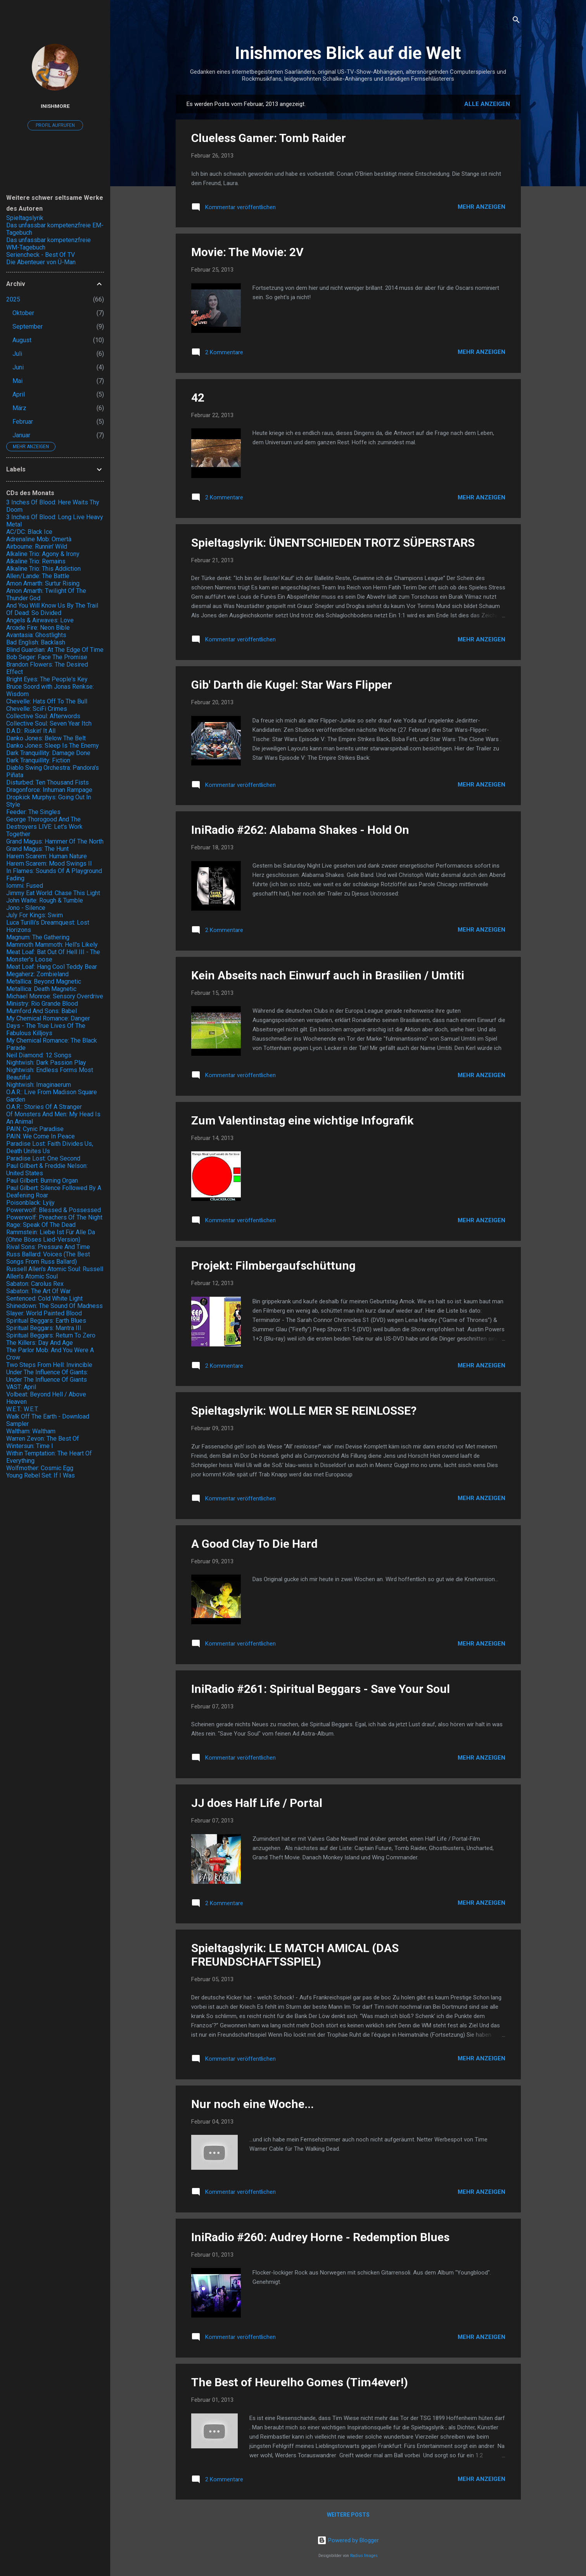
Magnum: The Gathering (37, 937)
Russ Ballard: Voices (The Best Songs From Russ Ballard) (48, 1258)
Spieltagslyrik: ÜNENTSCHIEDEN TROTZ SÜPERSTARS (333, 542)
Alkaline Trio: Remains (36, 561)
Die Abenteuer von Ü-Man (41, 262)
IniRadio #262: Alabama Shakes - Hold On (300, 830)
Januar (21, 435)
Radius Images (364, 2555)
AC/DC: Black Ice (29, 531)
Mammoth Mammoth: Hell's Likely (52, 944)
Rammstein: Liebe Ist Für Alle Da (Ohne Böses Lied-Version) (50, 1235)
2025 (13, 299)
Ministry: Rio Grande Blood (42, 1003)
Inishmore (55, 106)
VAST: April (21, 1387)
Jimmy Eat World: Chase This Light (53, 893)
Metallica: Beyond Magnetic (43, 981)
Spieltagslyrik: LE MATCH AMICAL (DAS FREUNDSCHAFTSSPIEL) (295, 1954)
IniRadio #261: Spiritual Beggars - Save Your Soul (320, 1689)
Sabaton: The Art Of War (38, 1291)
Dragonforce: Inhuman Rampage (49, 789)
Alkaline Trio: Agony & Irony (43, 554)
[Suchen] (516, 21)
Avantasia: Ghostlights (36, 635)
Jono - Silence (25, 907)
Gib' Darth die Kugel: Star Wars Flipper (291, 684)
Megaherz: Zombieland (37, 974)
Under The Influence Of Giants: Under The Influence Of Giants (47, 1376)
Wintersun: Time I (29, 1446)
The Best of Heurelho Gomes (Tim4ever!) (299, 2382)
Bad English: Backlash (35, 642)
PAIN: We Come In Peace (40, 1136)
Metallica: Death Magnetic (41, 989)
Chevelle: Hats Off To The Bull (46, 701)
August (21, 340)
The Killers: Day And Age (39, 1342)
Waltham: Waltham (30, 1431)
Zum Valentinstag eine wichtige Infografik (302, 1120)
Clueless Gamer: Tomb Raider (268, 138)
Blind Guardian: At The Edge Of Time (55, 649)
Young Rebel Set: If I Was (40, 1475)
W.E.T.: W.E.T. (22, 1409)
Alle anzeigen (487, 103)
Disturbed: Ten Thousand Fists (47, 782)
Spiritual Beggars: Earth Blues (46, 1320)
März (19, 408)
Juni (18, 367)
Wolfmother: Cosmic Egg (39, 1468)
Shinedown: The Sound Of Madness (54, 1306)
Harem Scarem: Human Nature (46, 856)
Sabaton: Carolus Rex (35, 1283)
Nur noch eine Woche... (252, 2104)
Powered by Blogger (348, 2540)
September (27, 326)
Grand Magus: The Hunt (37, 848)
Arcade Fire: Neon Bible (38, 627)
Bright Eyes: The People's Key (47, 679)
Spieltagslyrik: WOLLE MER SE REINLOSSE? (304, 1410)
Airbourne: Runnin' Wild (36, 546)
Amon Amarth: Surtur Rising (43, 583)
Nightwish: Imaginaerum (38, 1084)
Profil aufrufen (55, 125)
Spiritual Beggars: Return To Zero (50, 1335)
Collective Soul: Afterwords (43, 716)
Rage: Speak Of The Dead (41, 1224)
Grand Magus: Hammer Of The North (55, 841)
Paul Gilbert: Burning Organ (42, 1180)
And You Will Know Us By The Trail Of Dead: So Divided (52, 609)
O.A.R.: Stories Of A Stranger (44, 1106)
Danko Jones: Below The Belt (46, 738)
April (18, 394)
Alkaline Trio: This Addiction (43, 568)
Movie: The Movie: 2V (247, 252)
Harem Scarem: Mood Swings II (49, 863)
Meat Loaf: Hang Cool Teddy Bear (51, 966)
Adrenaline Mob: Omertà (38, 539)
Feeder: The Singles (33, 812)
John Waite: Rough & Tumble (44, 900)
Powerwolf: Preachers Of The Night (54, 1217)
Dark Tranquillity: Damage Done (48, 753)
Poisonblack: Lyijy (30, 1202)
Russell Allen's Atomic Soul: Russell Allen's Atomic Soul (54, 1272)
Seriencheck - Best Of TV (40, 254)
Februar (22, 421)
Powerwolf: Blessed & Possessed (53, 1210)
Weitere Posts (348, 2515)
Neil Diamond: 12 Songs (38, 1055)
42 (197, 397)
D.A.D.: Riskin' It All (30, 731)
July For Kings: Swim (34, 915)
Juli (17, 353)
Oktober (23, 313)
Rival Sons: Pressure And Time (48, 1247)
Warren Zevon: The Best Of (42, 1438)
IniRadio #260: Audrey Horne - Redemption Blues (320, 2237)
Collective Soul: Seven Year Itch (49, 723)
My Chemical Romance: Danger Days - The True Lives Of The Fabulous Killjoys (48, 1026)
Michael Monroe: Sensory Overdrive (54, 996)
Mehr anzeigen (481, 206)
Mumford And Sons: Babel (41, 1011)
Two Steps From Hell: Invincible (49, 1365)
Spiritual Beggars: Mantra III (43, 1328)
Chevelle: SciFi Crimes (36, 708)
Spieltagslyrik (24, 218)
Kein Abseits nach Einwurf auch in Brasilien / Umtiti (327, 975)
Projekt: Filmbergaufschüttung (273, 1265)
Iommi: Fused (24, 885)
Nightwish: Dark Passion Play (46, 1062)
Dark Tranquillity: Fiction (38, 760)
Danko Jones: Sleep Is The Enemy (52, 745)
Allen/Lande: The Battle (37, 576)
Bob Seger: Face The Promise (46, 657)
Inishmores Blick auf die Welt (348, 53)
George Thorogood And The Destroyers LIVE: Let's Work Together (44, 827)
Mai (17, 381)
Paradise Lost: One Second (43, 1158)
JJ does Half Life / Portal (256, 1803)
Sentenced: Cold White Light (44, 1298)
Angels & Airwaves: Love (40, 620)
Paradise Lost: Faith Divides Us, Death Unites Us (49, 1147)
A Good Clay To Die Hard (254, 1543)
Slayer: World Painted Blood (44, 1313)
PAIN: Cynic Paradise (35, 1129)
